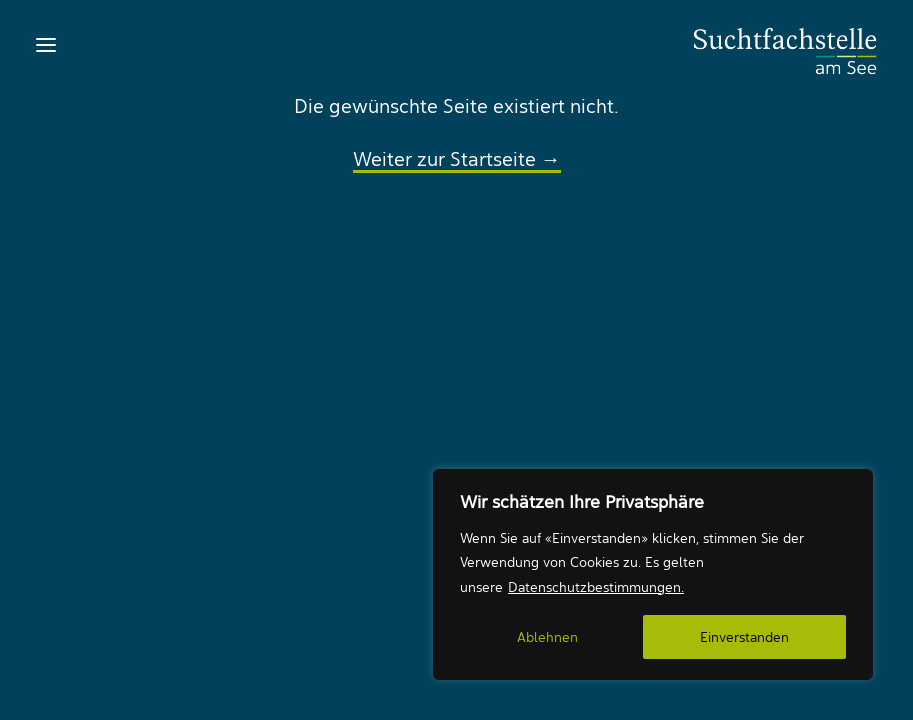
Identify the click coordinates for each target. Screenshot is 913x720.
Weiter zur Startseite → (457, 159)
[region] (653, 575)
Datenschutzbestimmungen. (596, 587)
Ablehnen (547, 637)
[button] (46, 45)
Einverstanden (744, 637)
